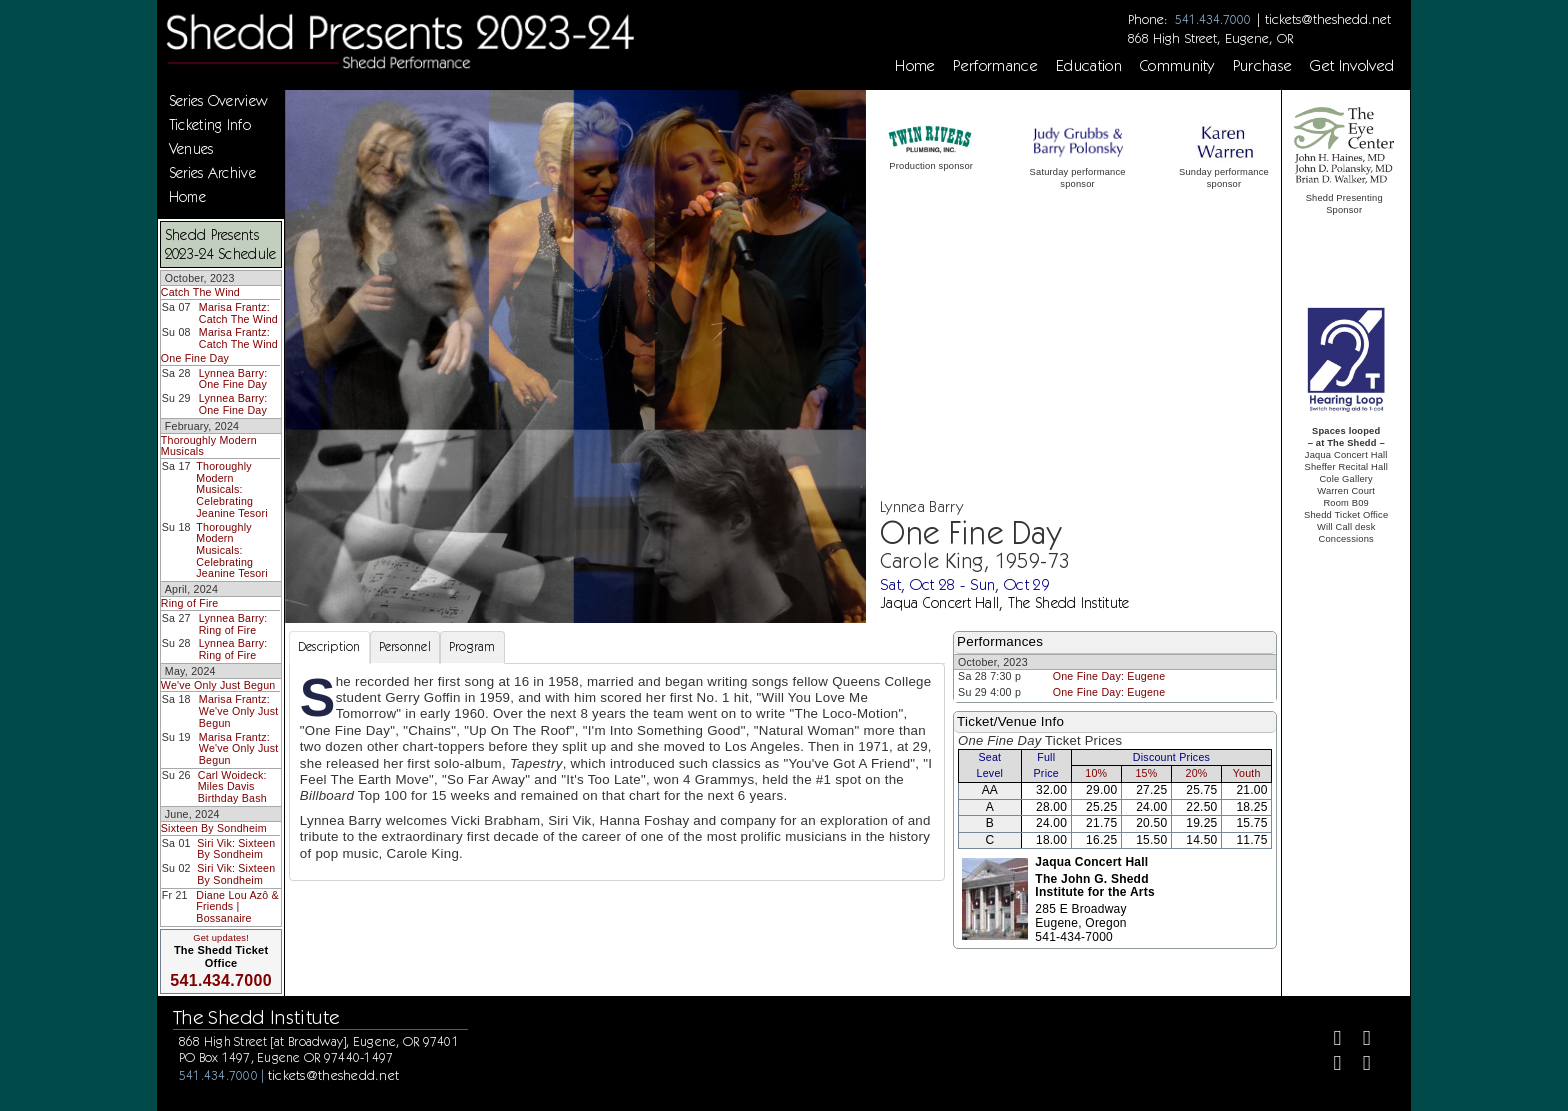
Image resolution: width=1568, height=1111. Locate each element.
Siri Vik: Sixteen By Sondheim (236, 849)
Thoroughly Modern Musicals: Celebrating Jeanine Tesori (232, 489)
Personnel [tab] (405, 646)
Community (1177, 66)
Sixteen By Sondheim (214, 828)
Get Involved (1352, 66)
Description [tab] (329, 646)
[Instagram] (1329, 1065)
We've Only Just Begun (218, 685)
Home (915, 66)
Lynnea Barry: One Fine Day (233, 379)
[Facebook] (1329, 1040)
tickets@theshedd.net (1328, 19)
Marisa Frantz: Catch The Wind (238, 313)
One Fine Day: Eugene (1109, 676)
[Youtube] (1358, 1065)
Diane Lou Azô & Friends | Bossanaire (237, 906)
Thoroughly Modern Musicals (209, 446)
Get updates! (221, 938)
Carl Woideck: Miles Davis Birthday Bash (232, 786)
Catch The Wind (200, 292)
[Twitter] (1358, 1040)
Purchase (1263, 66)
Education (1089, 66)
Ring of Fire (190, 603)
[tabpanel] (617, 772)
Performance (995, 66)
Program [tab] (472, 646)
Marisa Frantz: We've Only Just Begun (239, 710)
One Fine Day (195, 358)
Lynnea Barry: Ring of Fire (233, 624)
